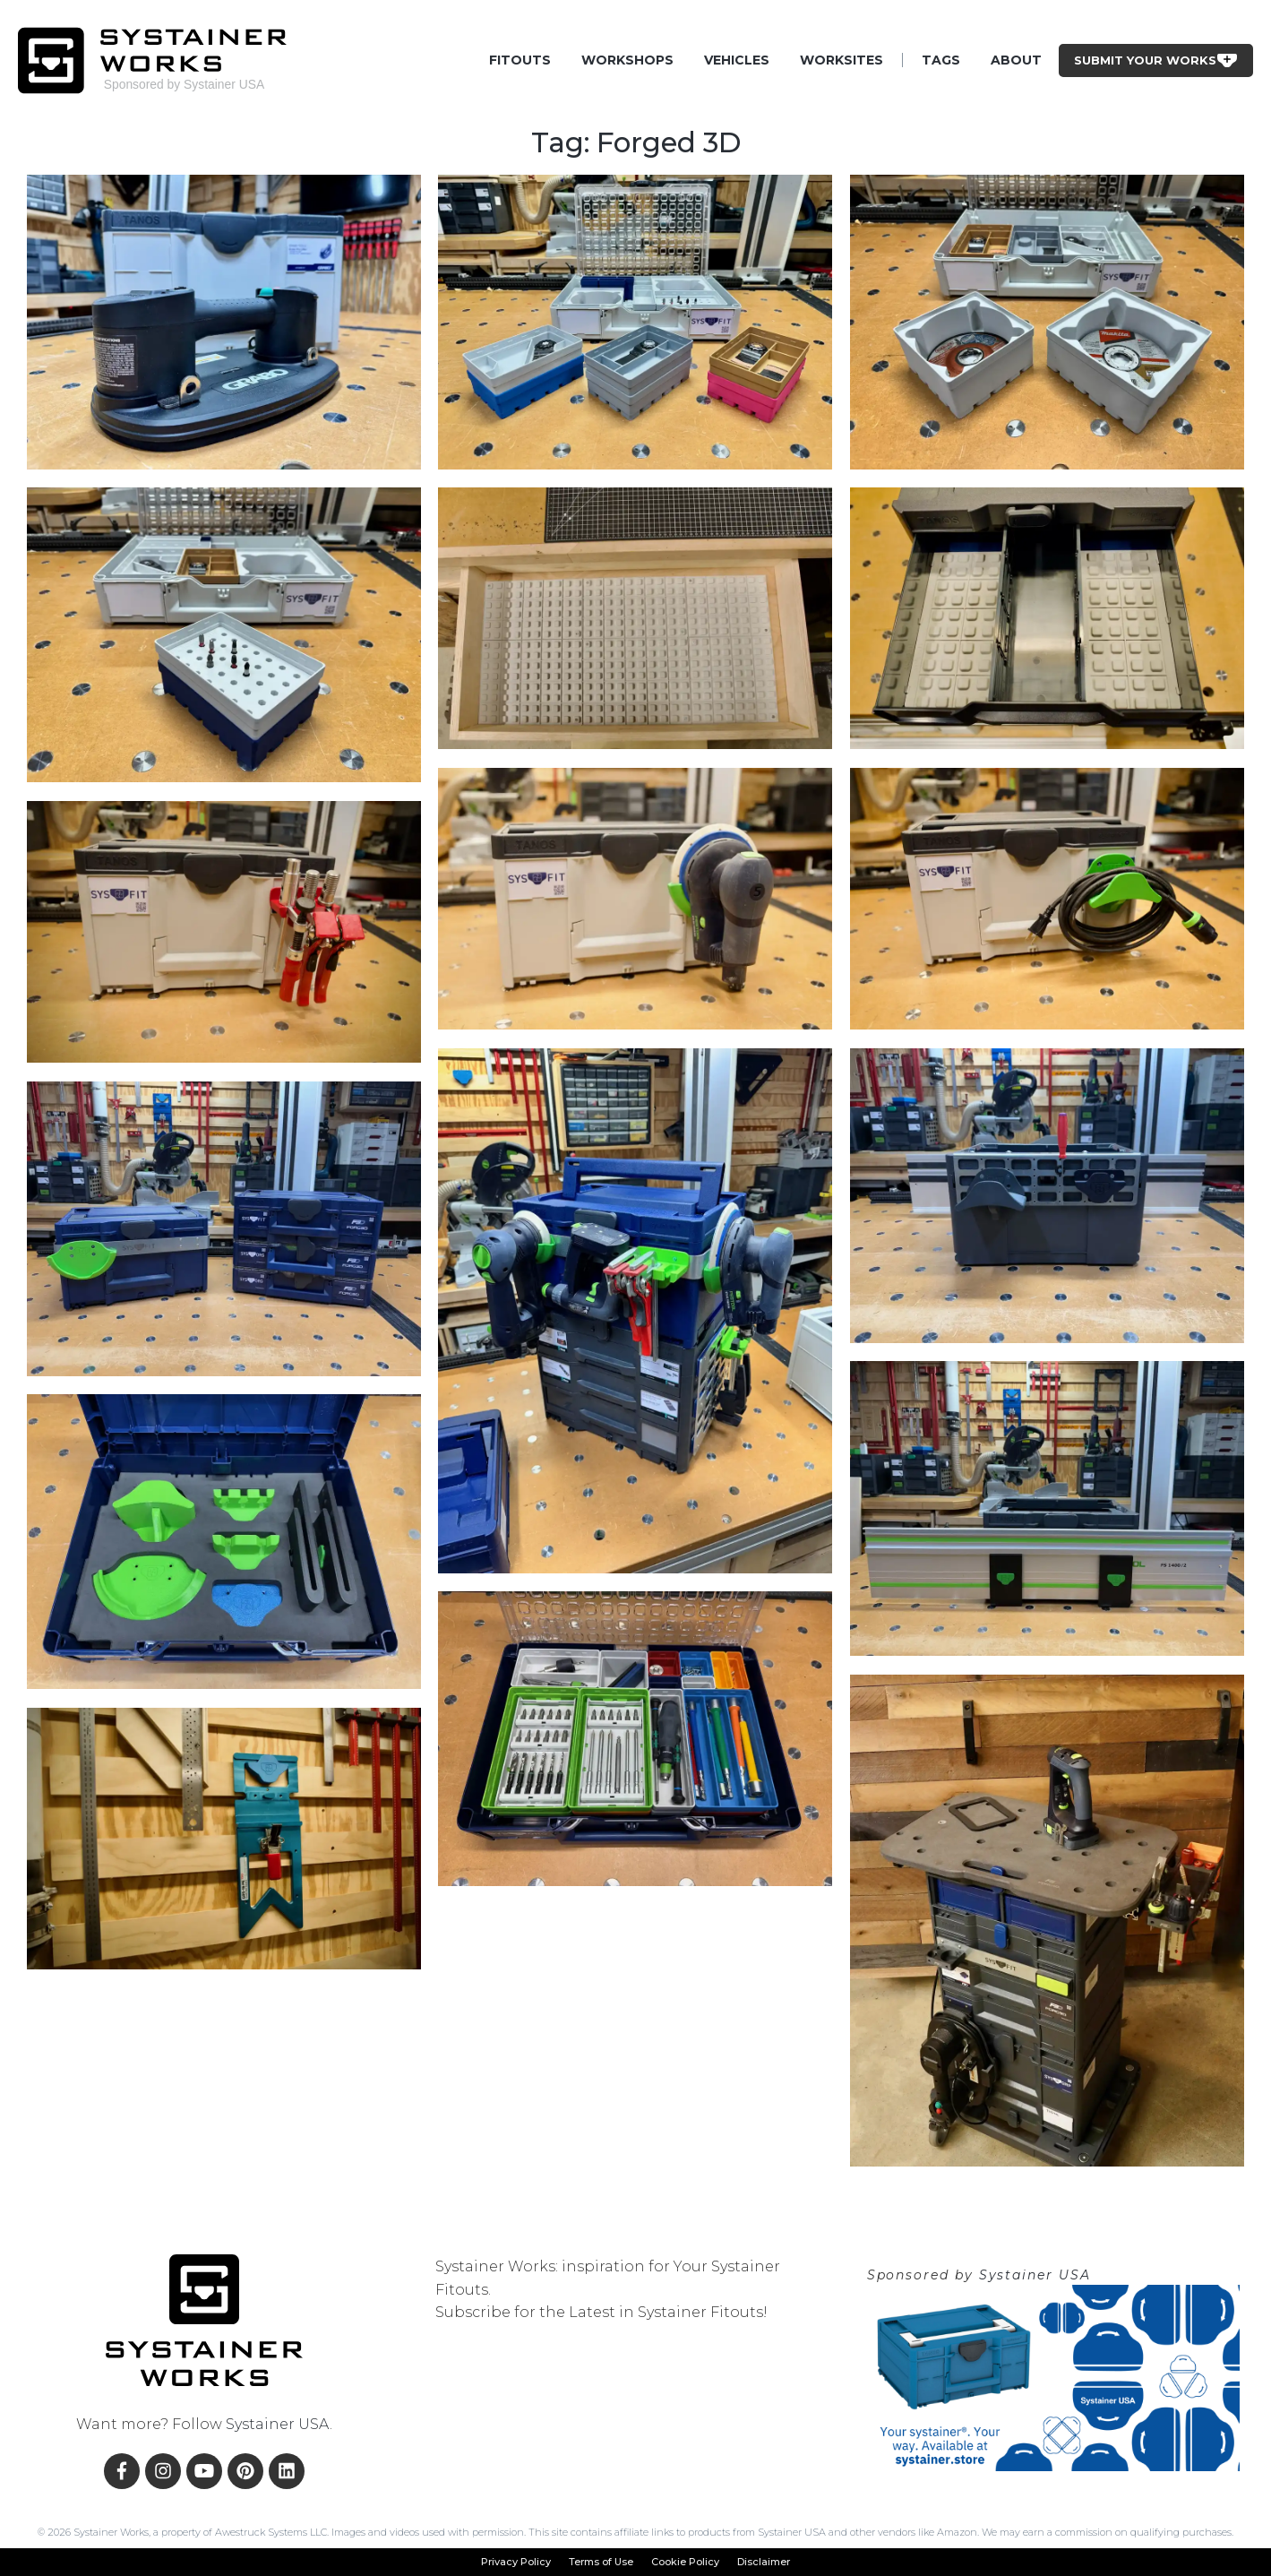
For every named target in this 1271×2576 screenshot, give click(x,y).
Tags (941, 60)
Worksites (841, 60)
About (1016, 60)
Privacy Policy (516, 2562)
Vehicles (736, 60)
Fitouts (520, 60)
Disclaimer (763, 2562)
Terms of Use (601, 2562)
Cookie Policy (685, 2562)
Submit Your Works (1156, 60)
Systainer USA (278, 2424)
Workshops (627, 60)
